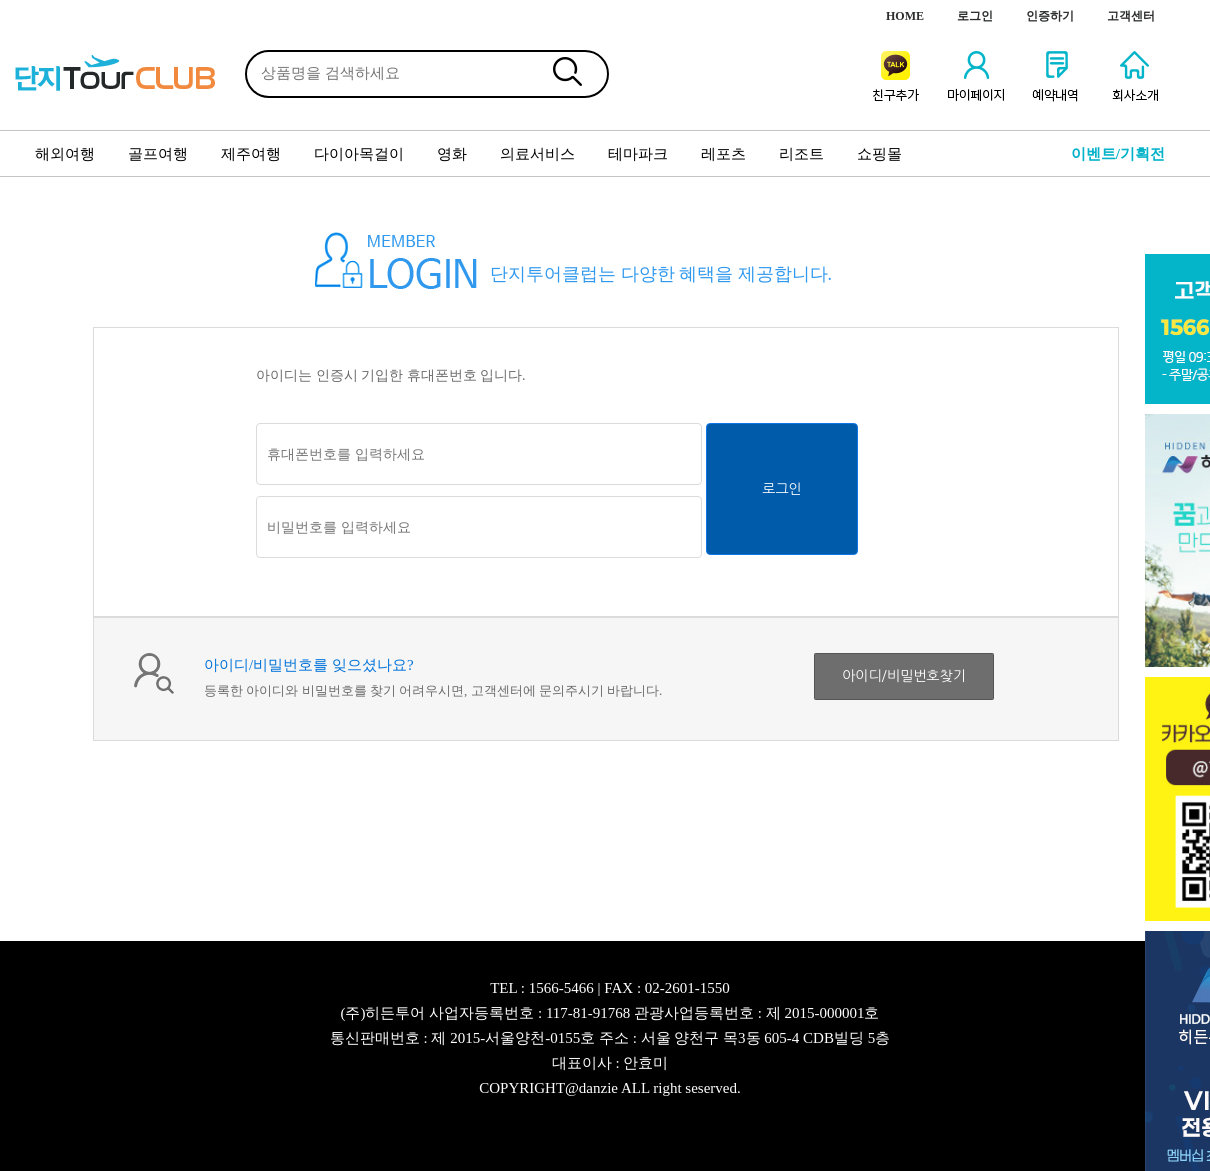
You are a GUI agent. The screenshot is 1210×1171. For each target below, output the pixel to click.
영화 (452, 154)
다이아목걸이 (359, 154)
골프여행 (158, 154)
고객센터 (1131, 16)
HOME (905, 16)
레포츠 (723, 154)
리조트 (801, 154)
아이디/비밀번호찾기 (904, 676)
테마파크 (638, 154)
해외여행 (65, 154)
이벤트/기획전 (1118, 154)
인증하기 (1050, 16)
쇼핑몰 (879, 154)
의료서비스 (537, 154)
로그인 (975, 16)
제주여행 (251, 154)
